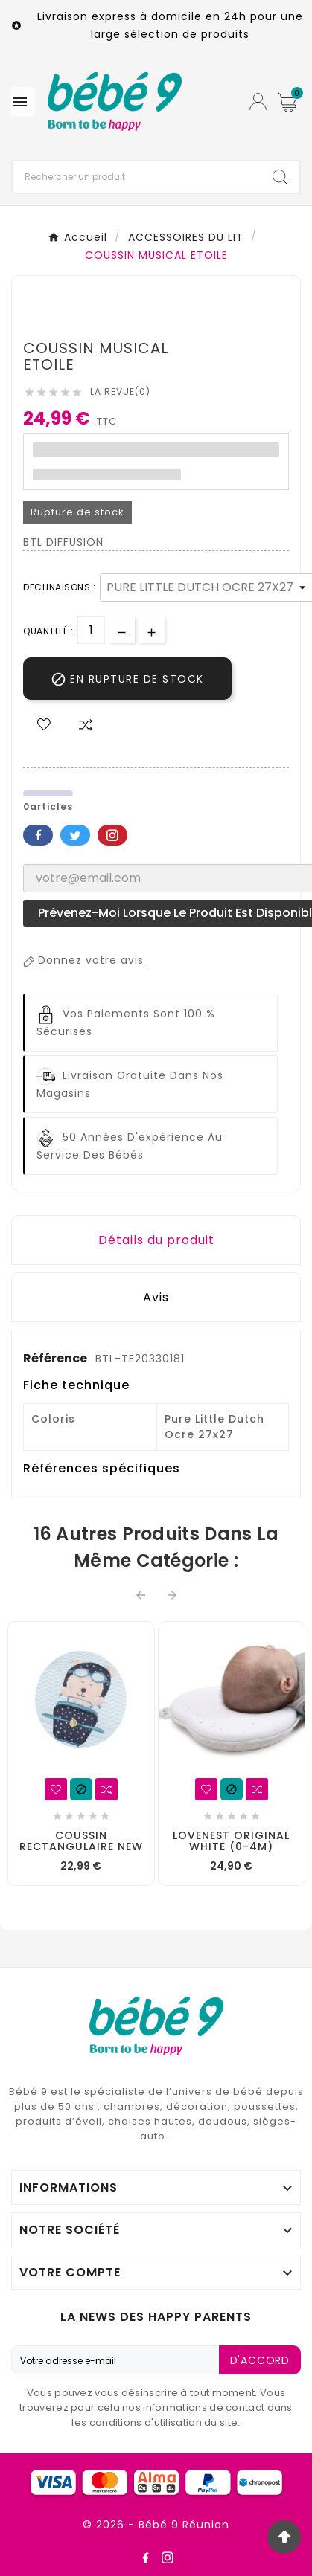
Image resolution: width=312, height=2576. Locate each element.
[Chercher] (137, 177)
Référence (56, 1358)
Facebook (38, 835)
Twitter (75, 835)
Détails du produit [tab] (156, 1240)
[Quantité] (91, 630)
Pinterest (112, 835)
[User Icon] (258, 101)
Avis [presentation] (156, 1297)
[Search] (280, 177)
